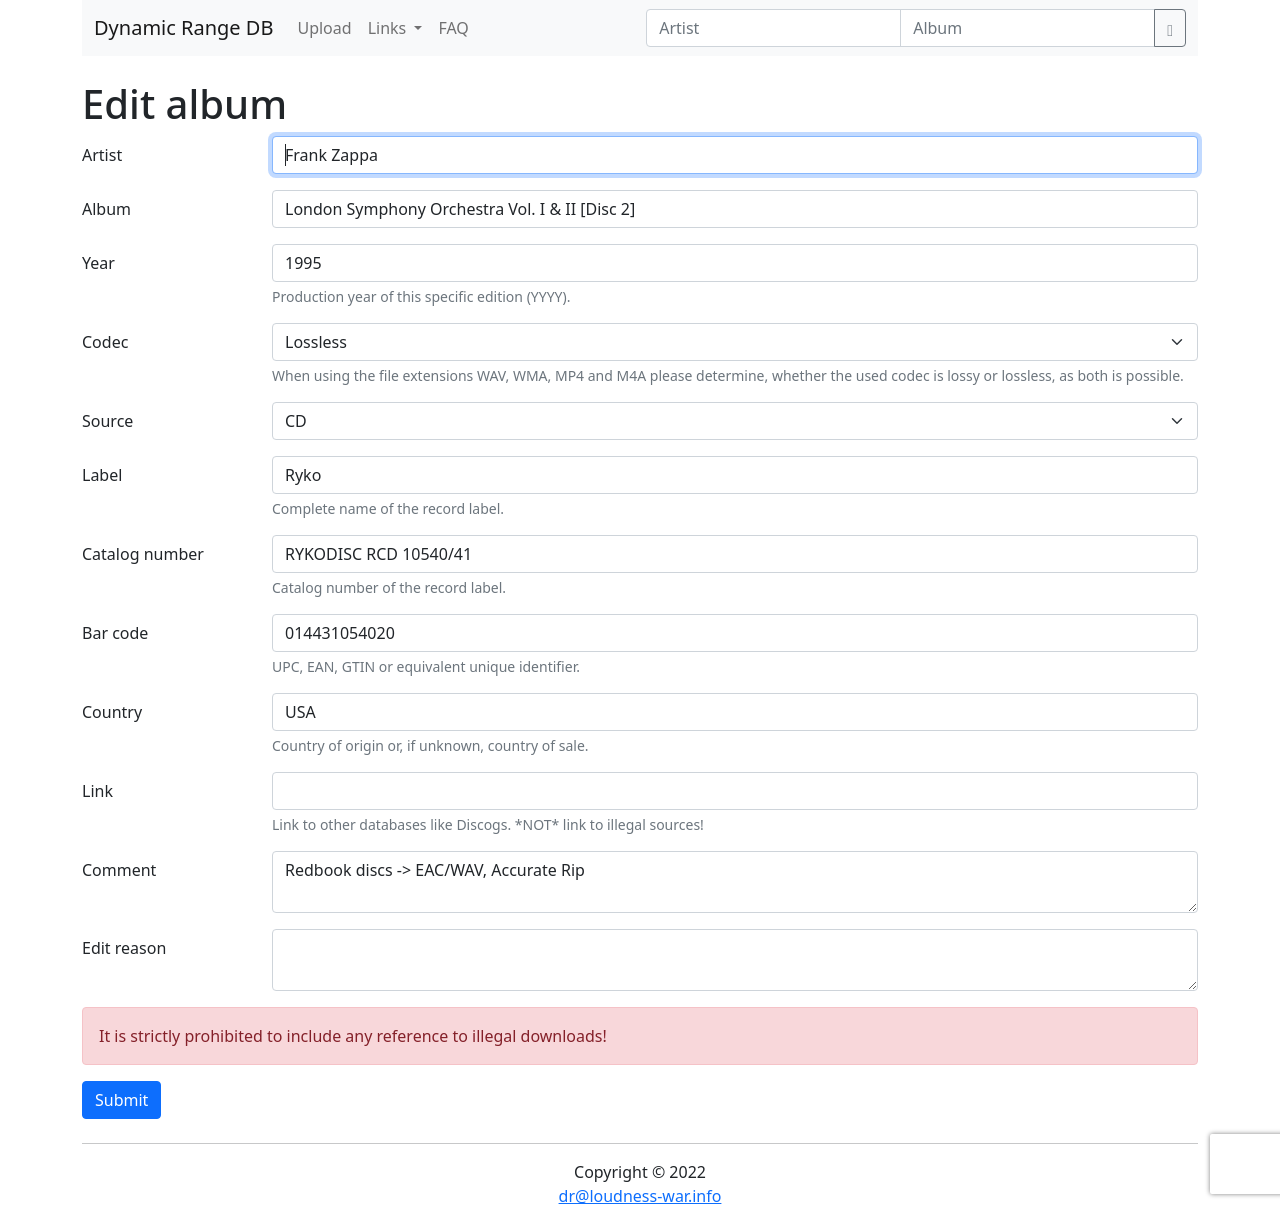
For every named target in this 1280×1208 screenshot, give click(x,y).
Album (106, 209)
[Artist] (773, 28)
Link (97, 791)
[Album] (1027, 28)
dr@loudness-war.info (640, 1196)
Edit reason (124, 948)
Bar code (115, 633)
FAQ (453, 28)
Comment (119, 870)
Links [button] (389, 28)
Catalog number (143, 554)
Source (107, 421)
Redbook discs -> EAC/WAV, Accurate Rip (735, 882)
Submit (121, 1100)
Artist (102, 155)
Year (98, 263)
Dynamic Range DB (183, 27)
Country (112, 712)
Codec (105, 342)
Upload (324, 28)
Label (102, 475)
